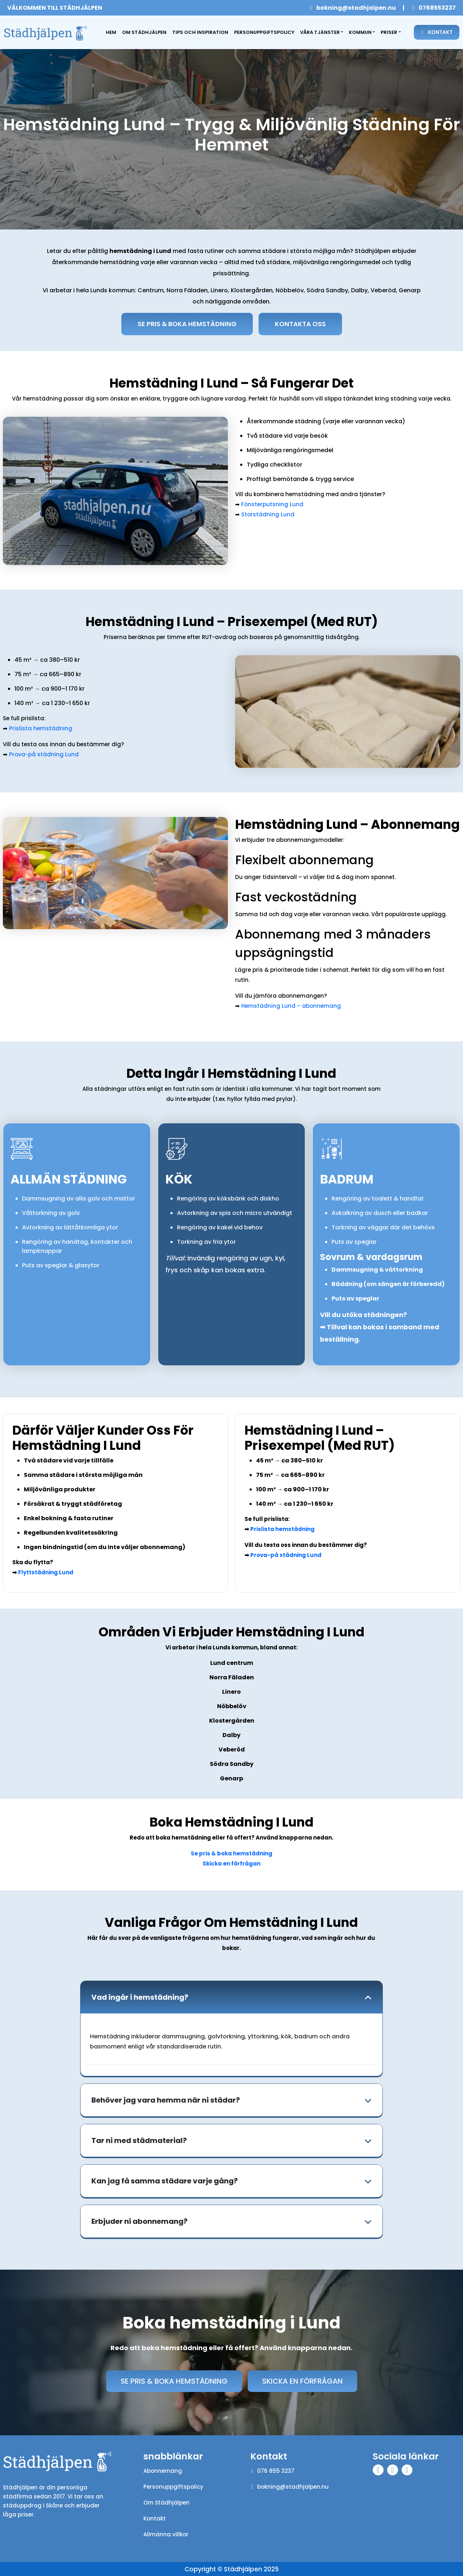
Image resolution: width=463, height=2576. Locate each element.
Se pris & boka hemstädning (231, 1854)
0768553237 (433, 8)
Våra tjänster (320, 32)
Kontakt (437, 32)
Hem (112, 32)
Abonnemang (162, 2471)
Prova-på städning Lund (44, 754)
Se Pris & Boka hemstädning (187, 323)
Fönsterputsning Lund (272, 504)
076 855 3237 (272, 2471)
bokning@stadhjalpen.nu (353, 8)
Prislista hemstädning (40, 728)
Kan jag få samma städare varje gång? (164, 2181)
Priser (389, 32)
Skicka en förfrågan (231, 1864)
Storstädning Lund (267, 514)
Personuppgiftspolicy (264, 32)
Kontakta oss (300, 323)
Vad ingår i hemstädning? (139, 1998)
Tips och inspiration (200, 32)
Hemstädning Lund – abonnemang (291, 1006)
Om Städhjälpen (144, 32)
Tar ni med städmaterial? (139, 2141)
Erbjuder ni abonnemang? (139, 2222)
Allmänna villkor (166, 2534)
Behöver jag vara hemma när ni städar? (165, 2100)
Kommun (360, 32)
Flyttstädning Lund (45, 1572)
